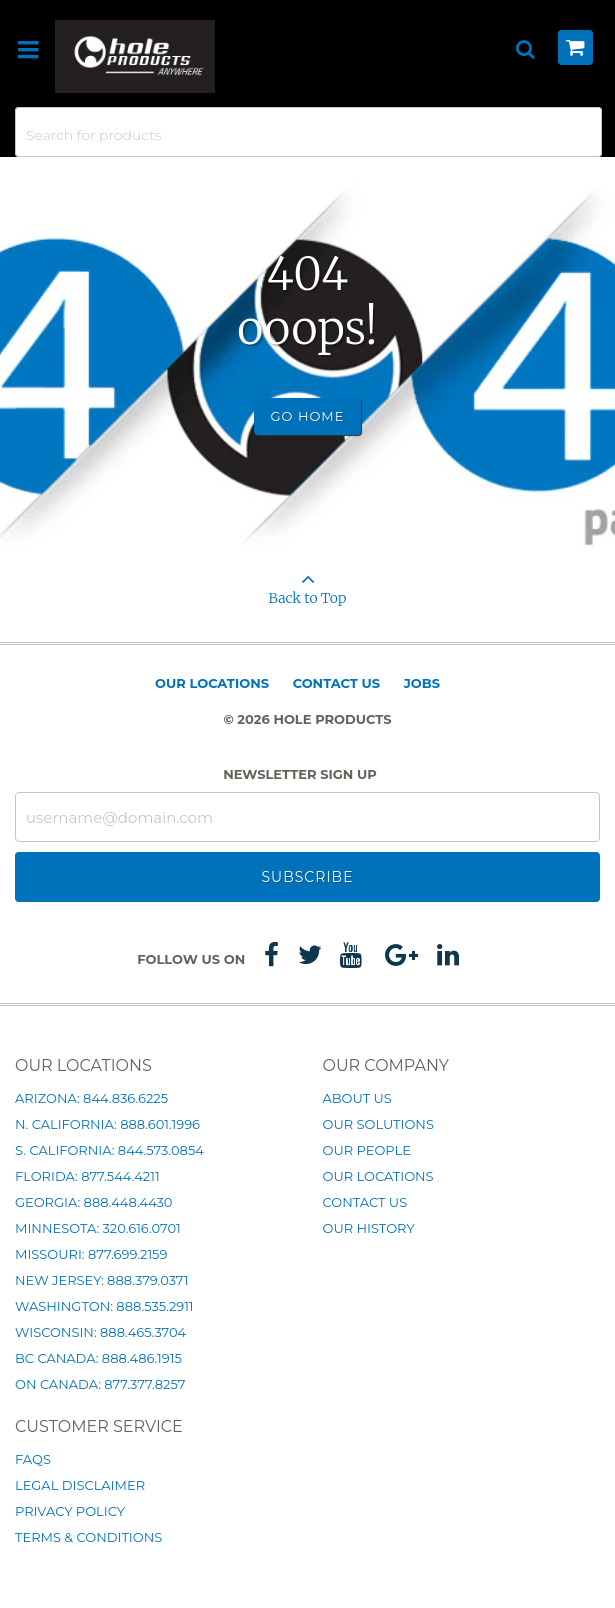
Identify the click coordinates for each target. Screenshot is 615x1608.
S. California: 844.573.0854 (109, 1150)
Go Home (308, 416)
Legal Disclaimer (80, 1485)
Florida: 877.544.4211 (87, 1176)
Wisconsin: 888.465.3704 (100, 1332)
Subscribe (307, 877)
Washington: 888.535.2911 (104, 1306)
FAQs (33, 1459)
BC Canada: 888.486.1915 (98, 1358)
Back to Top (307, 582)
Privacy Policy (70, 1511)
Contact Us (336, 683)
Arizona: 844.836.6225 (91, 1098)
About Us (357, 1098)
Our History (369, 1228)
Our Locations (212, 683)
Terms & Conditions (88, 1537)
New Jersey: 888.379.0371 (101, 1280)
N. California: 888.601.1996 (107, 1124)
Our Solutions (378, 1124)
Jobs (422, 683)
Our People (367, 1150)
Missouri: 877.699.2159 (91, 1254)
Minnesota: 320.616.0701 (98, 1228)
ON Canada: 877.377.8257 (100, 1384)
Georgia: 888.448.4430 (93, 1202)
